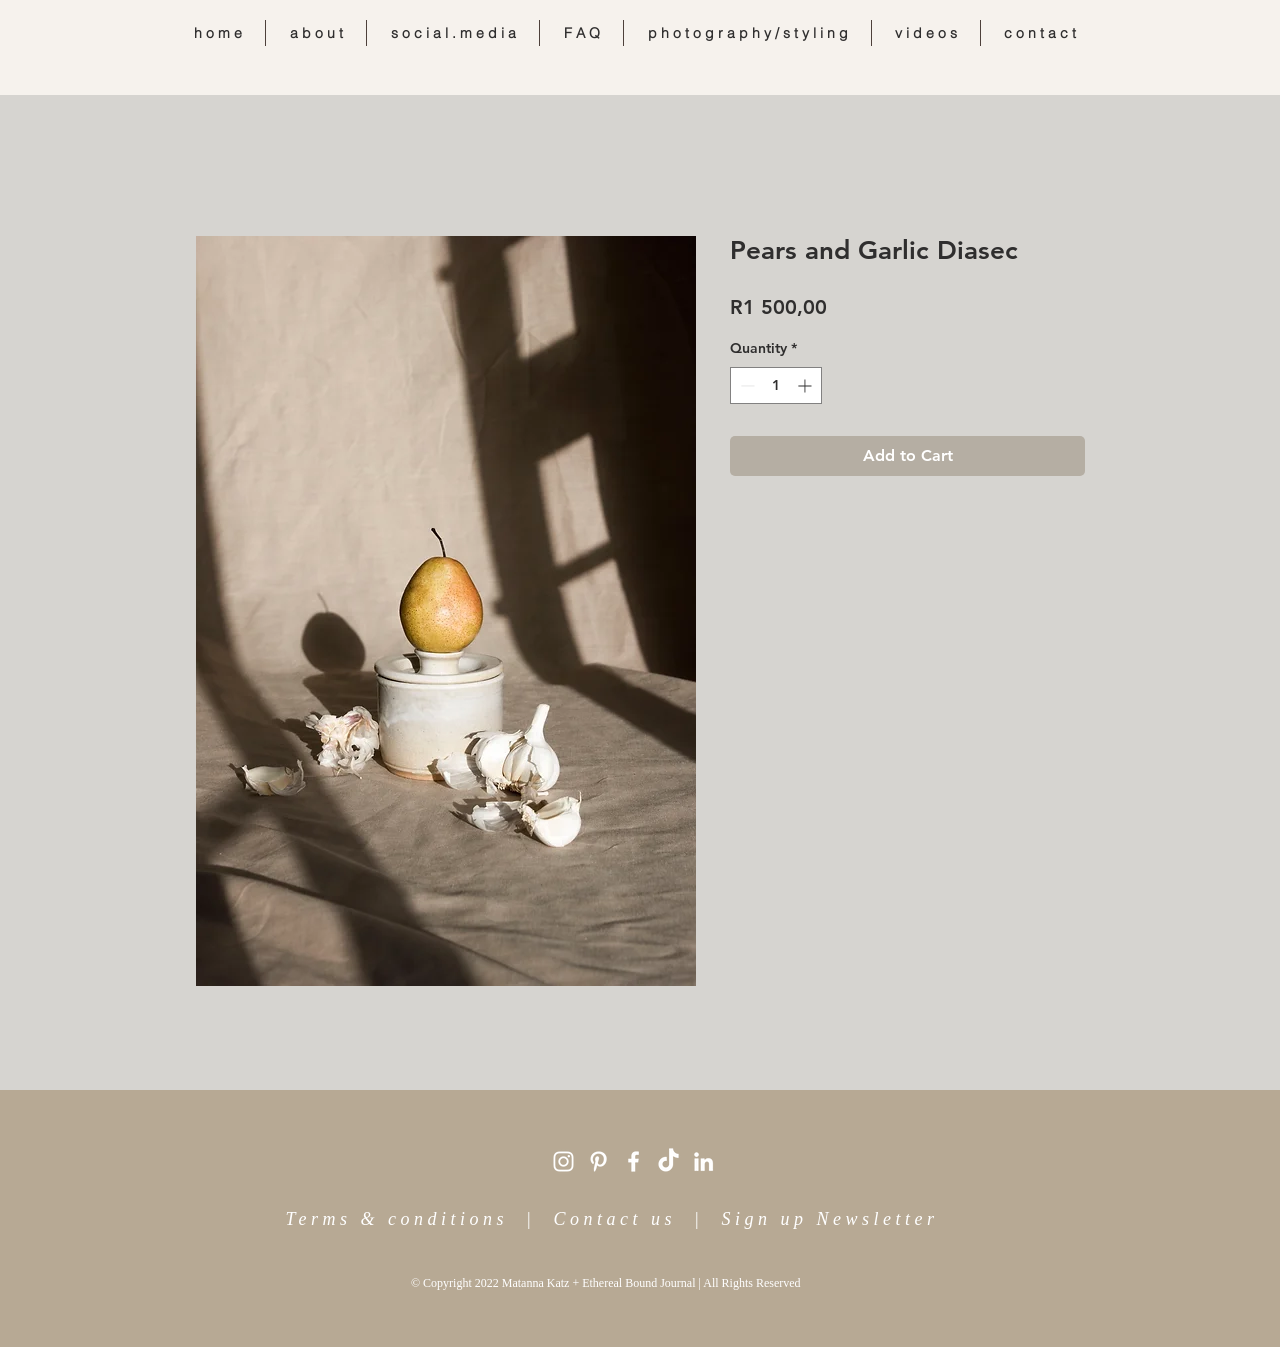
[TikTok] (668, 1161)
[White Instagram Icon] (563, 1161)
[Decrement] (745, 385)
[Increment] (806, 385)
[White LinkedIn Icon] (703, 1161)
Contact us (614, 1219)
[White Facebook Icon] (633, 1161)
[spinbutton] (776, 385)
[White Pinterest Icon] (598, 1161)
